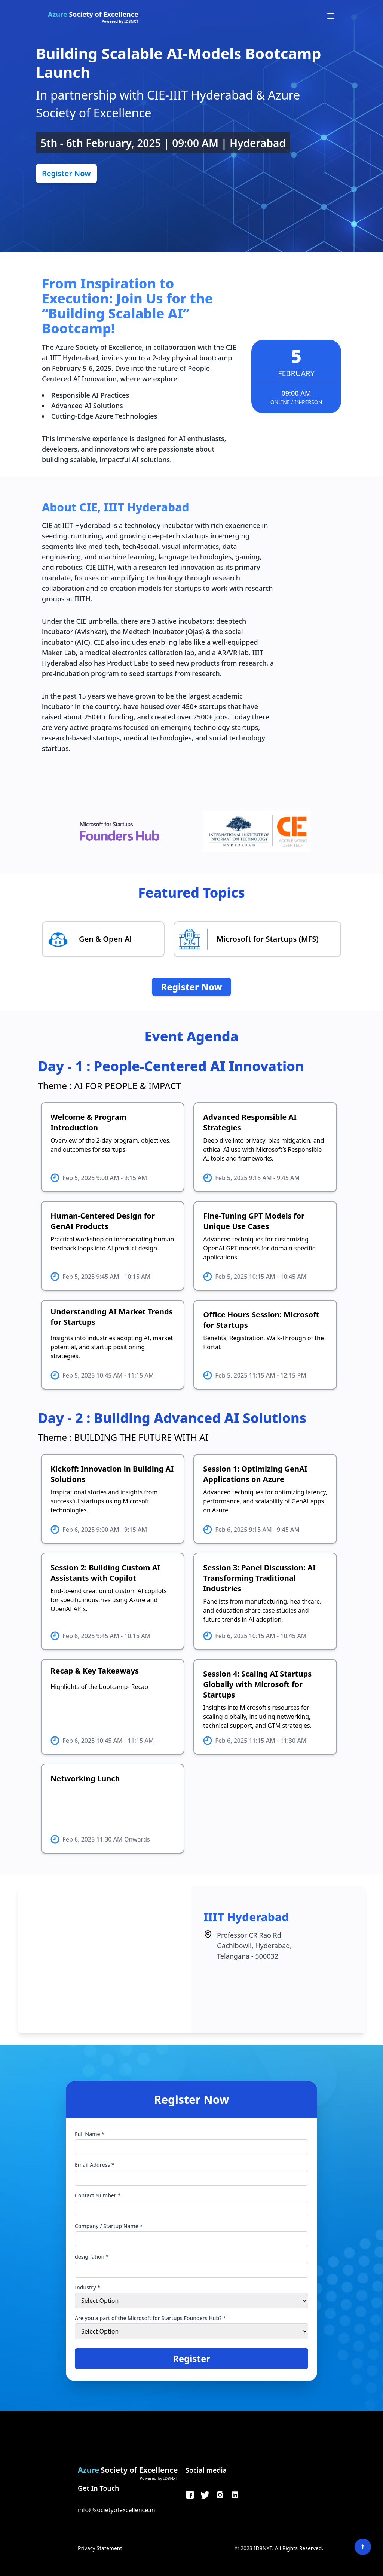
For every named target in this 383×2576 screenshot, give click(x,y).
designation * (92, 2256)
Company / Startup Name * (109, 2226)
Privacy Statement (100, 2548)
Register (191, 2358)
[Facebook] (190, 2494)
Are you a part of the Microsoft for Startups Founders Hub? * (150, 2318)
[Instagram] (219, 2494)
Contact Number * (97, 2195)
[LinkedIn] (234, 2494)
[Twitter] (204, 2494)
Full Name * (89, 2134)
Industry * (87, 2287)
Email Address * (94, 2164)
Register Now (66, 173)
